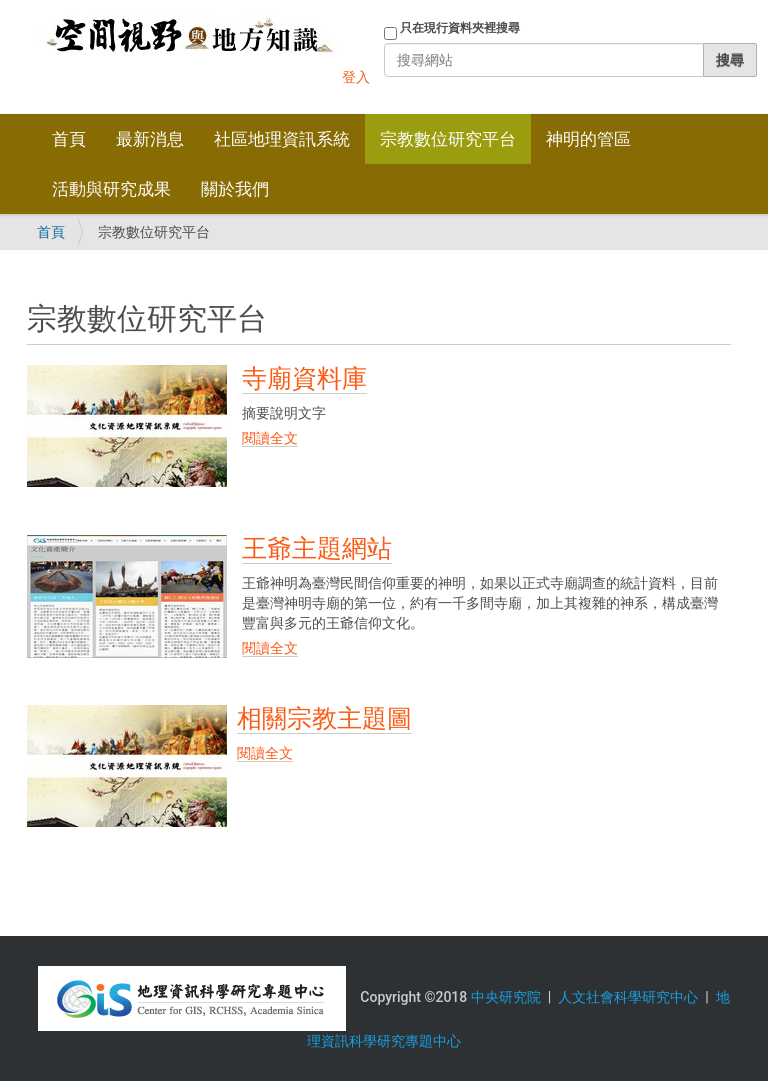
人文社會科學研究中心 (628, 997)
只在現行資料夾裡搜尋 (460, 28)
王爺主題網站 (317, 548)
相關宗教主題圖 (324, 718)
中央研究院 (506, 997)
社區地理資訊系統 (282, 139)
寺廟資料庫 (304, 378)
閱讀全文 (270, 438)
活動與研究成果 (111, 189)
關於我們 (235, 189)
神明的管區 (588, 139)
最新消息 (150, 139)
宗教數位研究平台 (448, 139)
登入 (356, 77)
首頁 (69, 139)
